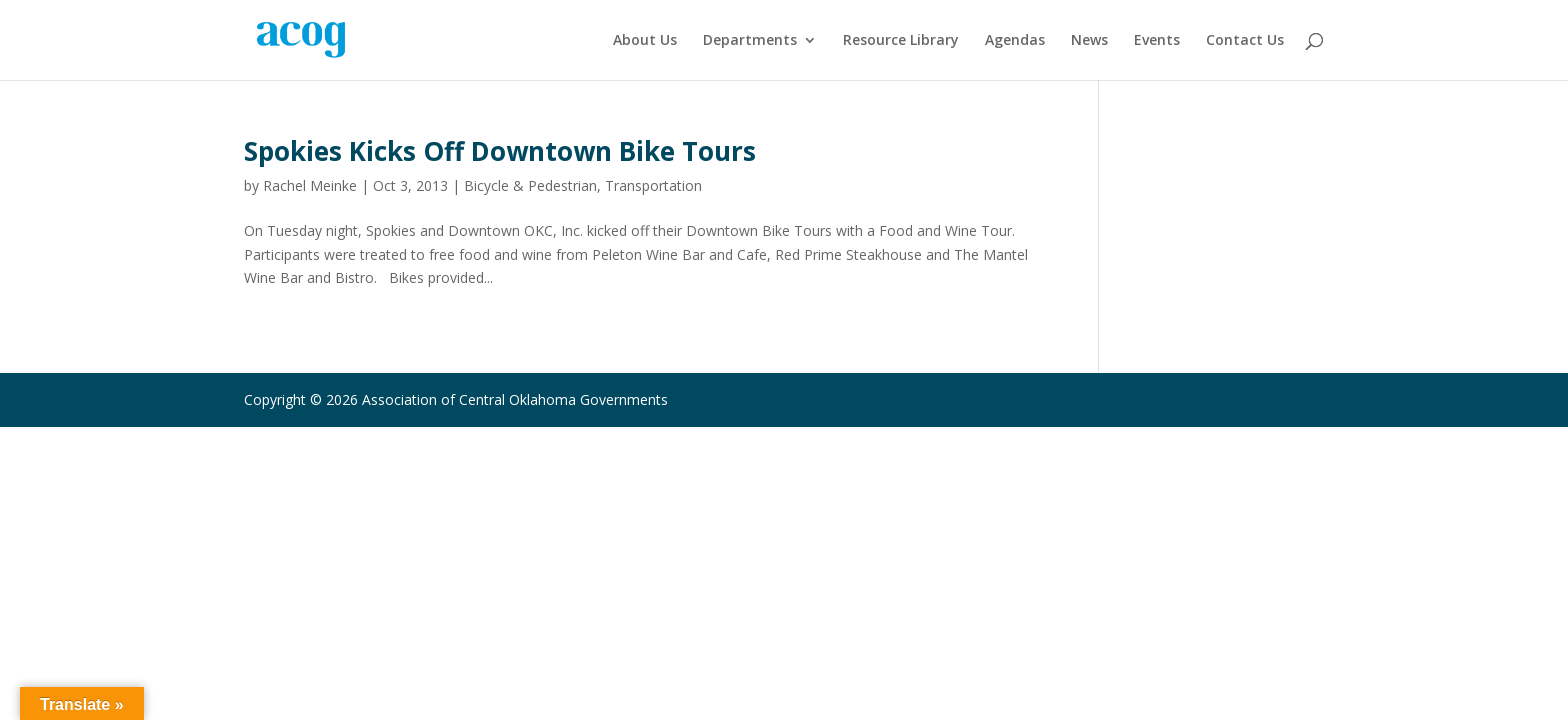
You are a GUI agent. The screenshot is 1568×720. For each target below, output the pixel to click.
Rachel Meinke (310, 185)
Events (1157, 41)
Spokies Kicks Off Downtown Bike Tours (500, 151)
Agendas (1015, 41)
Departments (750, 41)
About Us (645, 41)
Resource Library (901, 41)
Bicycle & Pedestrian (530, 185)
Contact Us (1245, 41)
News (1089, 41)
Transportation (653, 185)
